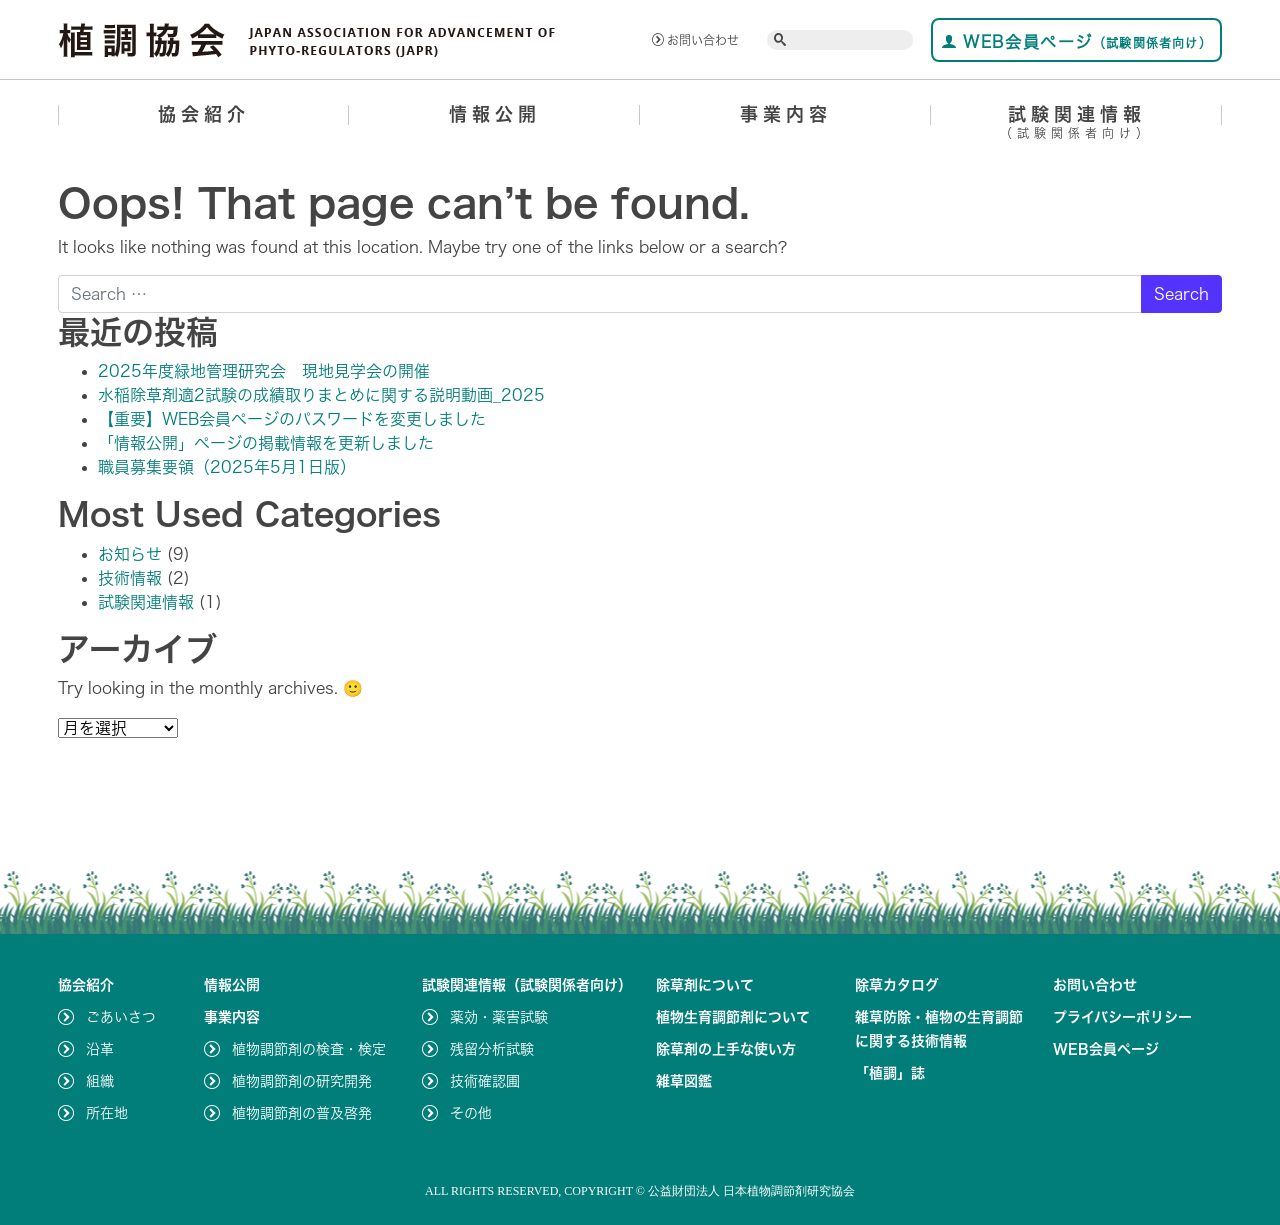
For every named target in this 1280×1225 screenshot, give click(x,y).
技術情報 (130, 578)
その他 (471, 1113)
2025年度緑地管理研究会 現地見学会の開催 (264, 371)
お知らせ (130, 554)
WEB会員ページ (1076, 41)
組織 (100, 1081)
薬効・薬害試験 (499, 1017)
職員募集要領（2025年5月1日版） (227, 467)
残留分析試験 (492, 1049)
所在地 (107, 1113)
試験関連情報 (1076, 125)
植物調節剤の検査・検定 (309, 1049)
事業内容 (786, 114)
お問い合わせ (695, 40)
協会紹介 (204, 114)
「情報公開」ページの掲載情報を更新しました (266, 443)
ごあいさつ (121, 1017)
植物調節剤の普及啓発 (302, 1113)
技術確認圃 (485, 1081)
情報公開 (495, 114)
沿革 (100, 1049)
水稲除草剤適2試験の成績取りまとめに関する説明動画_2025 (321, 395)
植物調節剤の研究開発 (302, 1081)
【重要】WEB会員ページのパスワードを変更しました (292, 419)
